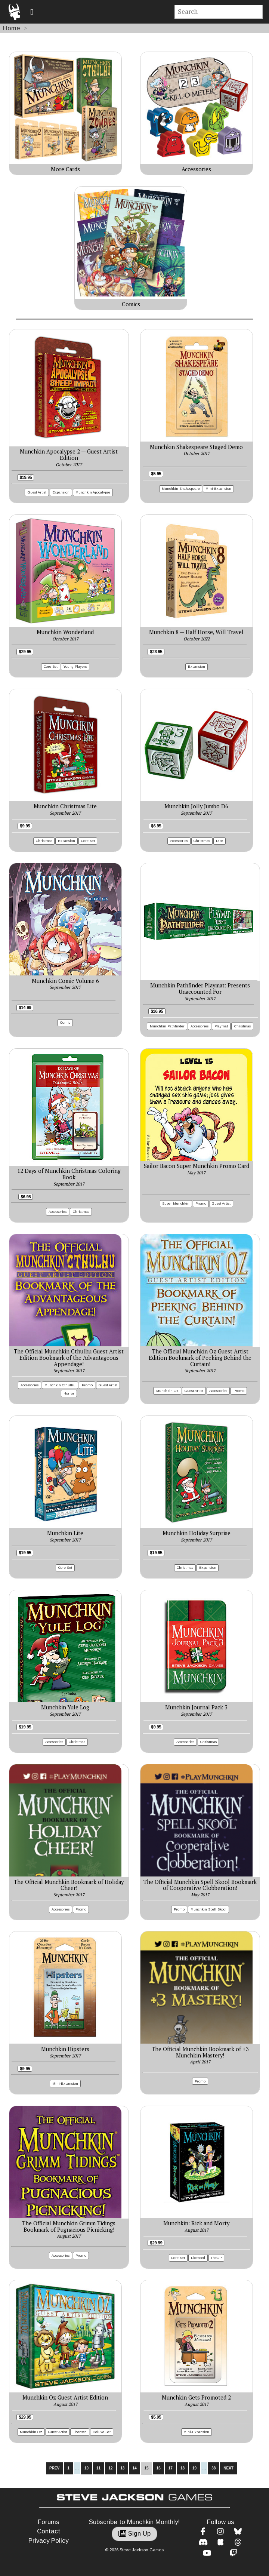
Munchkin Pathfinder (167, 1026)
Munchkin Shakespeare (181, 488)
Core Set (51, 666)
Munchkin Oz (167, 1391)
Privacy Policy (48, 2540)
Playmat (221, 1026)
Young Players (75, 666)
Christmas (44, 841)
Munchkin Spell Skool (208, 1909)
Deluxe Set (102, 2432)
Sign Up (134, 2533)
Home (11, 28)
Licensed (198, 2258)
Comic (65, 1022)
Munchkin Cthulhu (59, 1385)
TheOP (216, 2258)
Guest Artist (37, 492)
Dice (219, 841)
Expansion (60, 492)
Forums (48, 2522)
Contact (48, 2531)
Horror (69, 1393)
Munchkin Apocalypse (92, 492)
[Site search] (218, 12)
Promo (200, 1203)
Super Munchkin (175, 1203)
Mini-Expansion (218, 488)
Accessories (179, 841)
